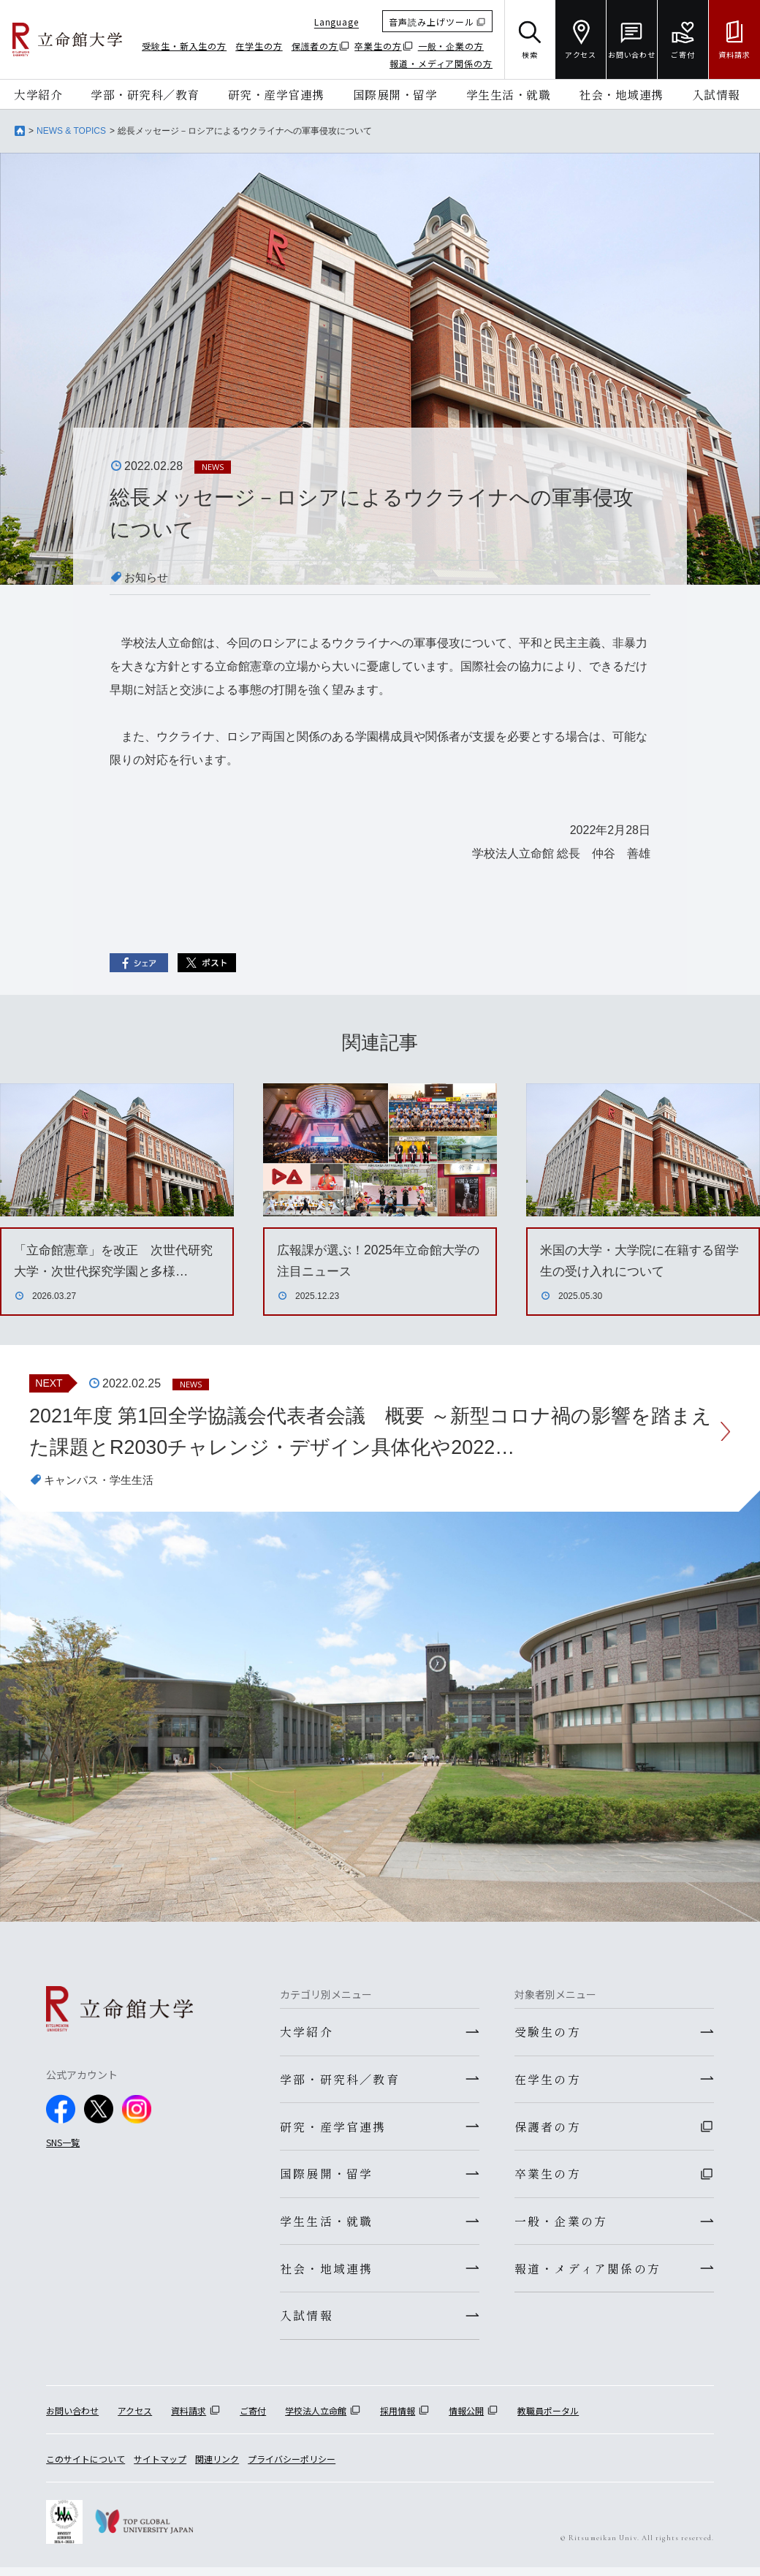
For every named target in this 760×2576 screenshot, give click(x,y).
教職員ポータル (548, 2419)
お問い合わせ (72, 2419)
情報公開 (466, 2419)
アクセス (135, 2419)
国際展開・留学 (395, 94)
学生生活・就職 (508, 94)
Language (336, 21)
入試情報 (716, 94)
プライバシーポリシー (291, 2467)
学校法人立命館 (315, 2419)
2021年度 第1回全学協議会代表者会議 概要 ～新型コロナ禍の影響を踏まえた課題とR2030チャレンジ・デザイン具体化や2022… (361, 1432)
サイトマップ (160, 2467)
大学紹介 (38, 94)
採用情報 (397, 2419)
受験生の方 (547, 2034)
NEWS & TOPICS (71, 131)
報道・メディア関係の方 (441, 63)
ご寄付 (253, 2419)
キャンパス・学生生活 (102, 1482)
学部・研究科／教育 (145, 94)
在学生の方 (259, 45)
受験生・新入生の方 (184, 45)
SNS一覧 (63, 2144)
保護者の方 (315, 45)
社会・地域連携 (621, 94)
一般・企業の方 (451, 45)
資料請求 (188, 2419)
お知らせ (147, 577)
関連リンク (217, 2467)
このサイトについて (85, 2467)
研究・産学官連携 (276, 94)
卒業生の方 (378, 45)
